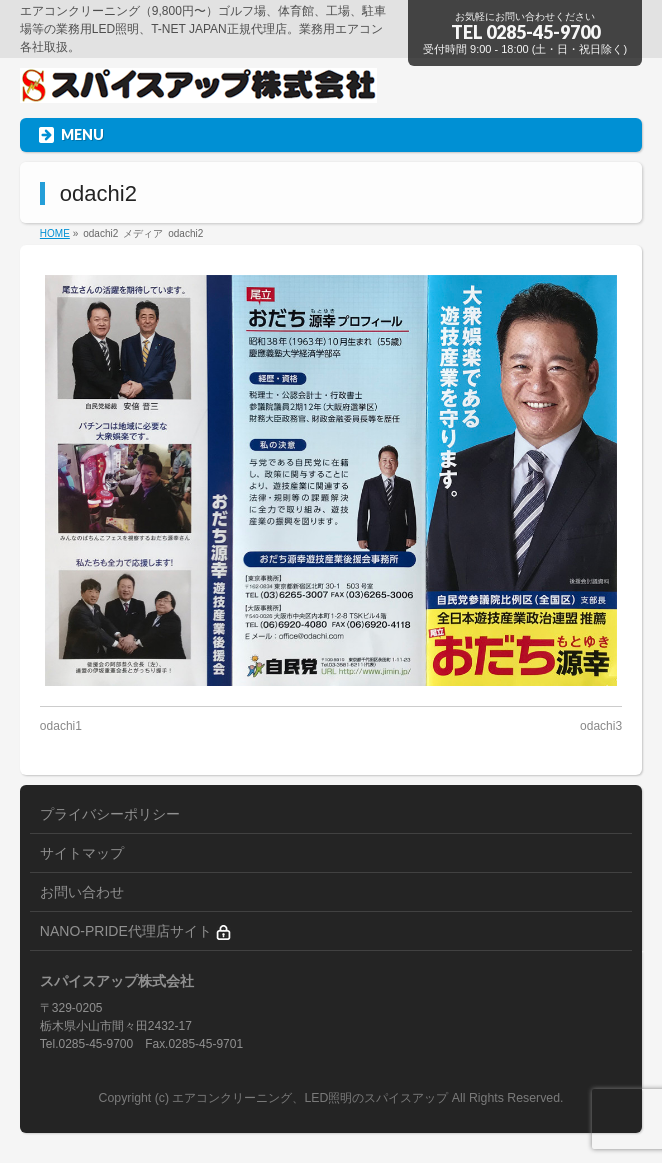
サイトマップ (82, 853)
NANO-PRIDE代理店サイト (135, 931)
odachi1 (61, 726)
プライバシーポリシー (110, 814)
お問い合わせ (82, 892)
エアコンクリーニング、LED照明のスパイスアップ (311, 1098)
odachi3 (601, 726)
